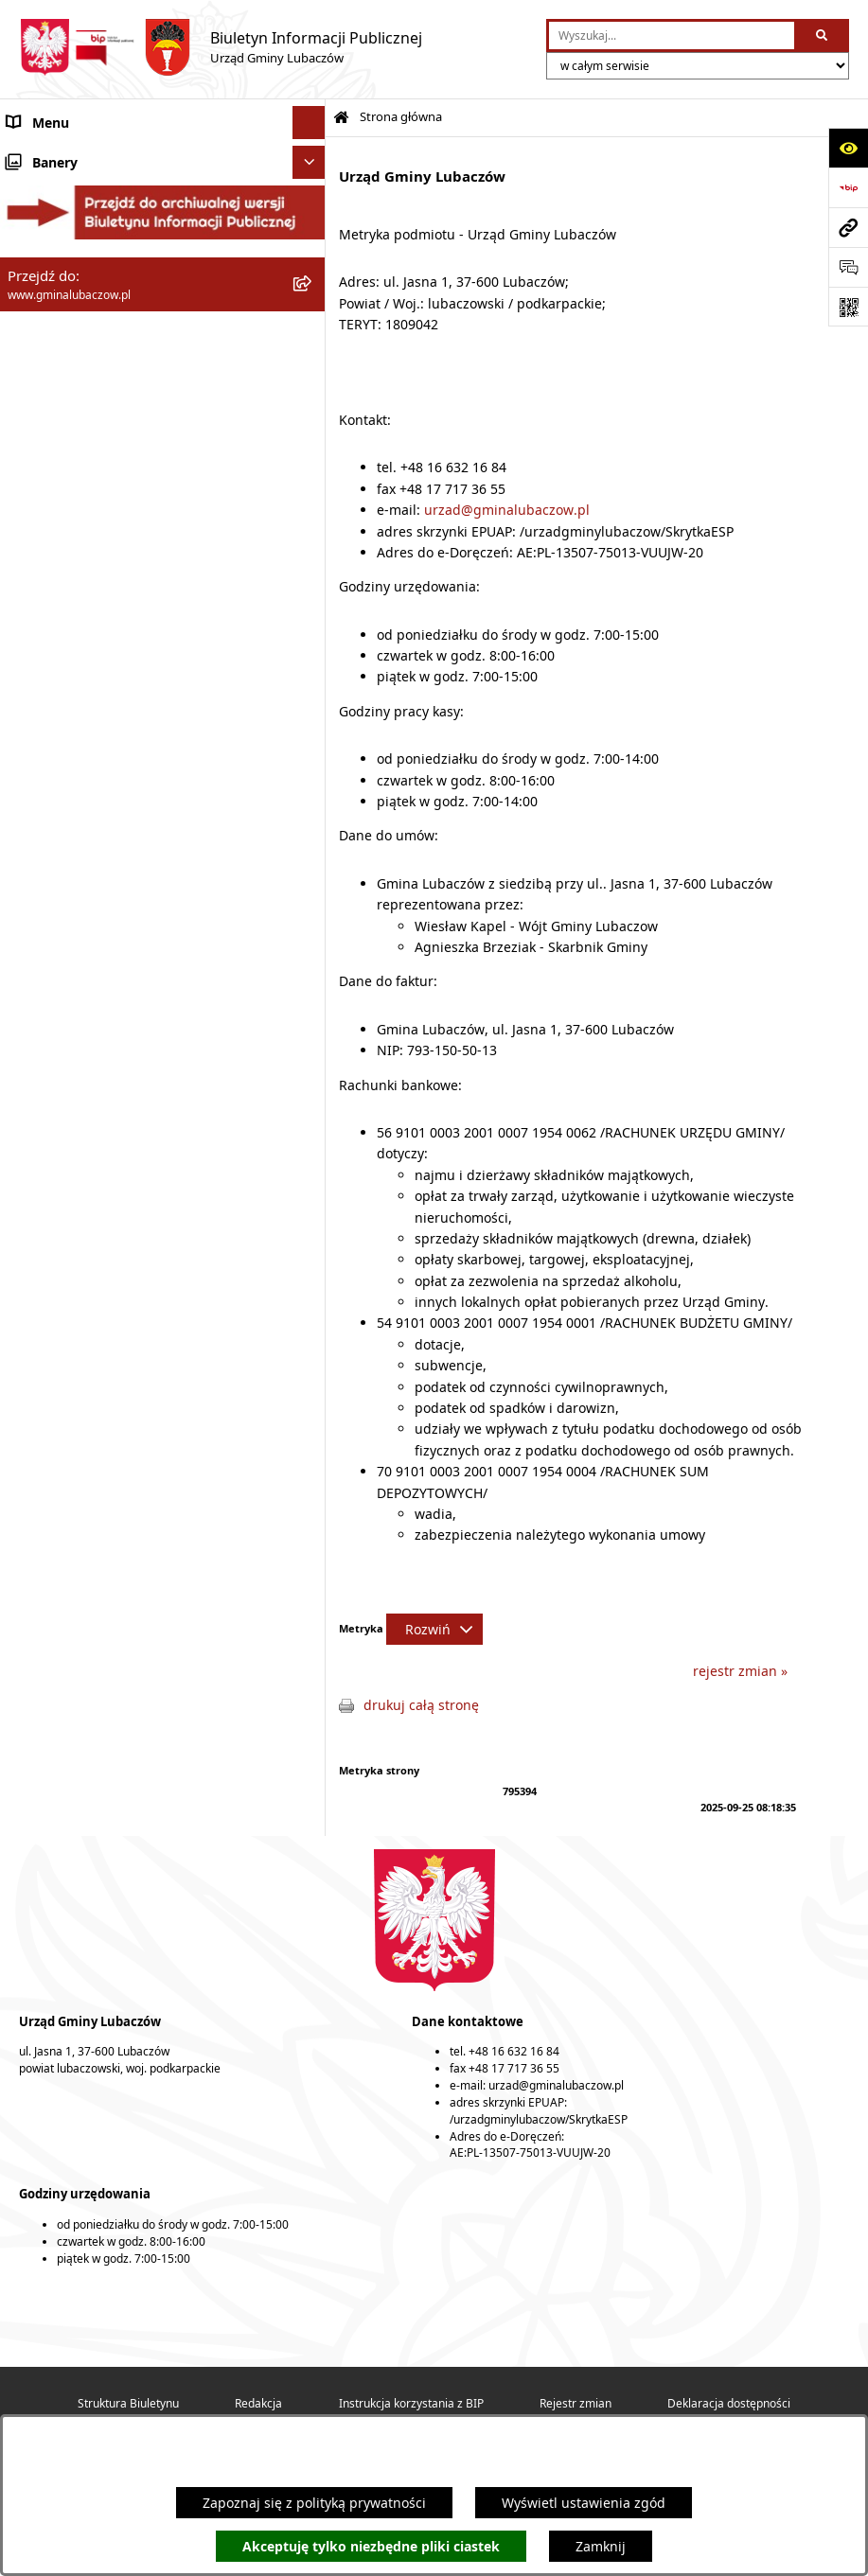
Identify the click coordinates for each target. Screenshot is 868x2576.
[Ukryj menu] (309, 122)
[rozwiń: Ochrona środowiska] (312, 458)
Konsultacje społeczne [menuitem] (77, 624)
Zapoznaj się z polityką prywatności (314, 2503)
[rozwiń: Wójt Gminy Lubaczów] (312, 264)
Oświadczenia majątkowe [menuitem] (87, 359)
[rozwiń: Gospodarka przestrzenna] (312, 425)
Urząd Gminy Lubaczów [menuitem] (81, 312)
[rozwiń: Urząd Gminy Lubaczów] (312, 312)
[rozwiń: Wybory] (312, 657)
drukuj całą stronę (421, 1705)
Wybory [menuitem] (30, 657)
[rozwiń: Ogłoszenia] (312, 591)
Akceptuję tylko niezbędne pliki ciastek (371, 2546)
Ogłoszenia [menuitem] (42, 591)
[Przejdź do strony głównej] (220, 47)
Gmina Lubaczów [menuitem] (61, 170)
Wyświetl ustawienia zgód (583, 2503)
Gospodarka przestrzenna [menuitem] (88, 425)
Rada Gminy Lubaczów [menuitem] (78, 217)
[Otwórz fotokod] (848, 306)
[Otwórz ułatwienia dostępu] (848, 148)
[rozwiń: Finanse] (312, 392)
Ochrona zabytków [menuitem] (65, 492)
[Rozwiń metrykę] (434, 1629)
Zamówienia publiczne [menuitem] (78, 525)
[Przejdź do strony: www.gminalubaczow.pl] (848, 227)
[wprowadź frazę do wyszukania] (671, 35)
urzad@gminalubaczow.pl (507, 510)
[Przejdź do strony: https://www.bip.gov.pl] (848, 187)
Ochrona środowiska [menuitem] (71, 459)
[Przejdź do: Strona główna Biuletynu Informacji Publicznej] (341, 118)
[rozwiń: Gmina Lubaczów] (312, 170)
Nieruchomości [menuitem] (54, 558)
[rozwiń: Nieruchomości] (312, 558)
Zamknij (601, 2546)
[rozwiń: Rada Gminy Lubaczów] (312, 217)
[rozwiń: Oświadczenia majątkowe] (312, 359)
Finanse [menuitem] (31, 392)
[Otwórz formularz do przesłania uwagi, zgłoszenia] (848, 267)
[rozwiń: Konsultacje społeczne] (312, 624)
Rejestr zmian (575, 2403)
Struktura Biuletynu (128, 2403)
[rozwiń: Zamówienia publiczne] (312, 525)
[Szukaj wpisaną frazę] (823, 35)
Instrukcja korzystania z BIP (411, 2403)
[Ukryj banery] (309, 697)
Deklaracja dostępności (728, 2403)
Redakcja (258, 2403)
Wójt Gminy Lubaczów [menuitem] (76, 264)
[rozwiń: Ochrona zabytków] (312, 492)
